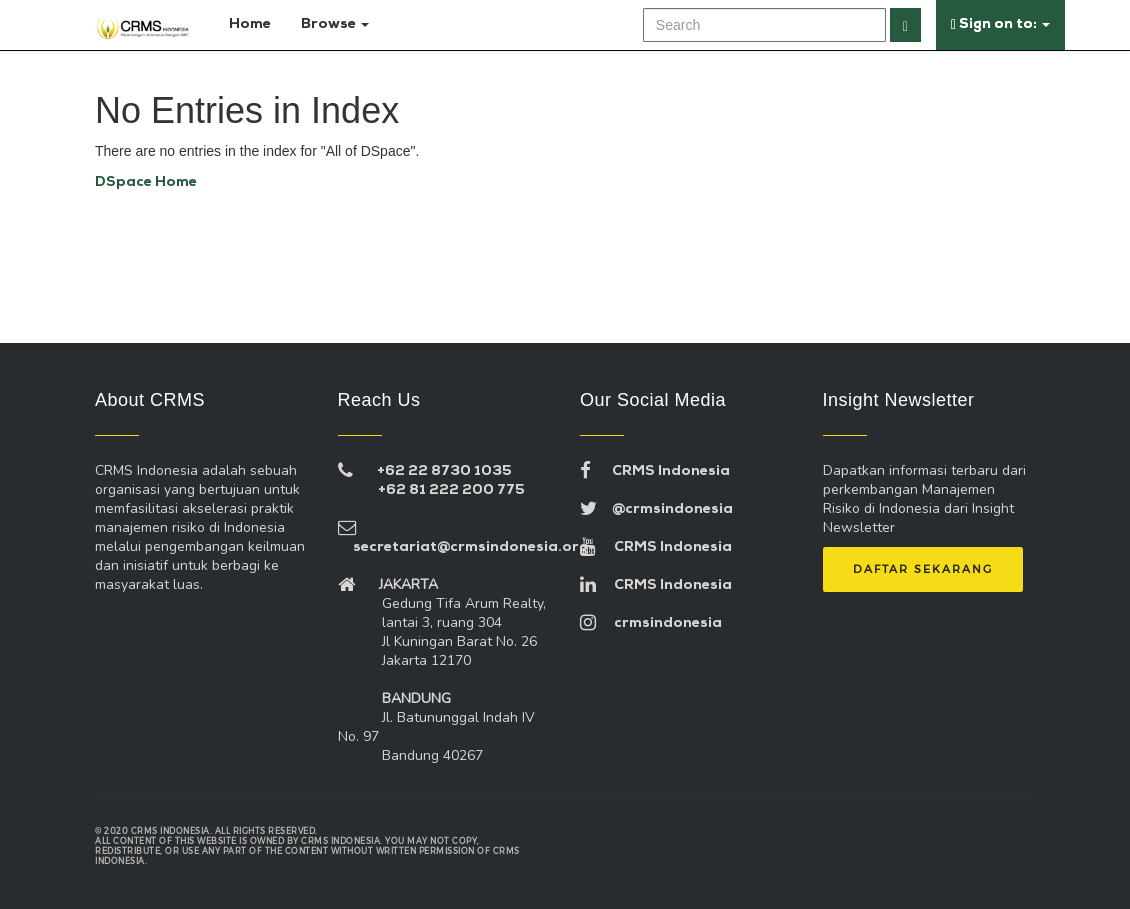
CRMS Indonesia (655, 471)
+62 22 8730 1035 (444, 471)
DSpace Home (146, 182)
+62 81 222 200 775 (451, 490)
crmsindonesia (651, 623)
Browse (335, 24)
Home (246, 24)
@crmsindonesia (656, 509)
